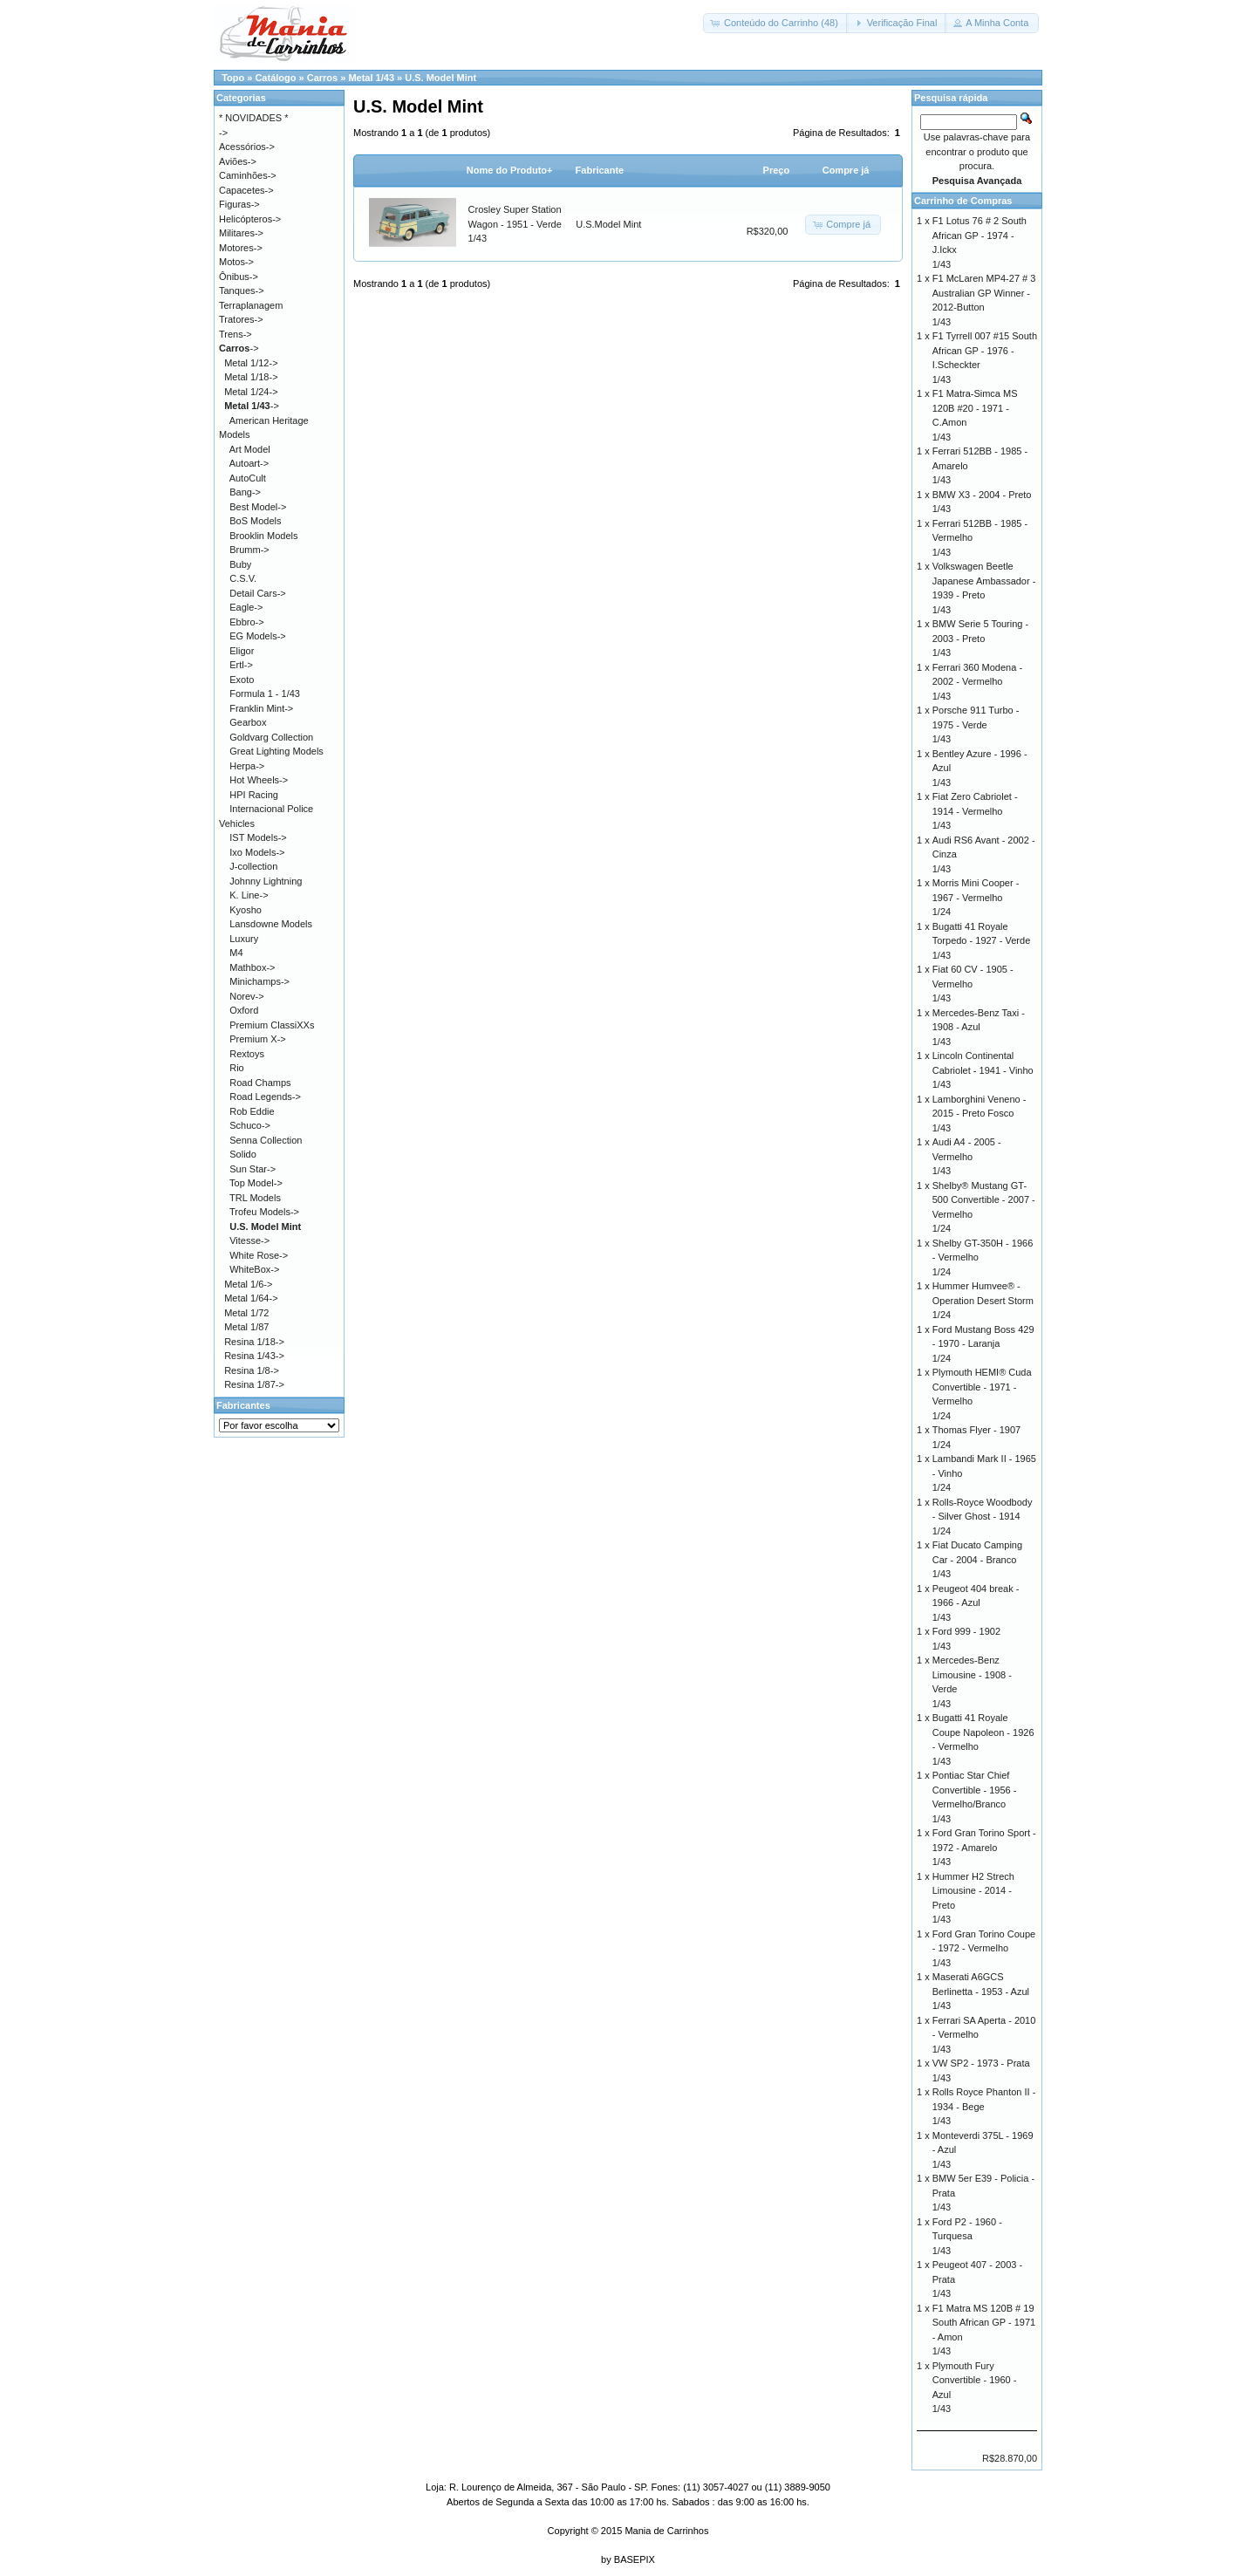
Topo (233, 77)
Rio (236, 1068)
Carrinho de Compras (963, 200)
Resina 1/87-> (254, 1384)
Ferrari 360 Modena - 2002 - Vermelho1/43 (977, 681)
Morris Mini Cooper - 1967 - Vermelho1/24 (976, 897)
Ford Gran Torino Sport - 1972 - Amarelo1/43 (984, 1847)
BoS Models (255, 521)
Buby (240, 564)
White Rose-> (258, 1255)
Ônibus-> (238, 276)
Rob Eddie (251, 1111)
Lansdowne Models (270, 924)
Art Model (249, 449)
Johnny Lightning (265, 881)
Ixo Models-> (256, 852)
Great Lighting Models (276, 751)
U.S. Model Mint (440, 77)
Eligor (241, 651)
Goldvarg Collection (271, 737)
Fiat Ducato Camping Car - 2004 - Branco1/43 (977, 1559)
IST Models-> (258, 837)
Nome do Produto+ (510, 170)
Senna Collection (265, 1140)
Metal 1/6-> (248, 1284)
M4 (235, 952)
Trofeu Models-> (264, 1211)
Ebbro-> (246, 622)
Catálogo (275, 77)
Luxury (243, 938)
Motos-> (236, 261)
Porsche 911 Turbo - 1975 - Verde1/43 (976, 724)
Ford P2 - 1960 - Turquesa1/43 (967, 2236)
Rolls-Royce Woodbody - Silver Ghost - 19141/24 (982, 1516)
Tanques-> (241, 290)
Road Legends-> (265, 1096)
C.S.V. (242, 578)
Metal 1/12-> (250, 363)
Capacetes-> (246, 190)
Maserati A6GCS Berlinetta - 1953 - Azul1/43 (980, 1991)
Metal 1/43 (371, 77)
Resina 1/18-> (254, 1341)
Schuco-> (249, 1125)
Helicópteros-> (250, 219)
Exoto (241, 679)
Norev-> (246, 996)
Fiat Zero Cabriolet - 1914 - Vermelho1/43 (975, 810)
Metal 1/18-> (250, 377)
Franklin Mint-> (261, 708)
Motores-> (241, 248)
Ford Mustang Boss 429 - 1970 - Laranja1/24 (983, 1343)
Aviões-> (237, 161)
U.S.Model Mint (608, 224)
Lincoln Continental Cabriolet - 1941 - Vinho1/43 (983, 1070)
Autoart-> (249, 463)
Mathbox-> (252, 967)
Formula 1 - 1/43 (264, 693)
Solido (242, 1154)
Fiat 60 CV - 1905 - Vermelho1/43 (973, 983)
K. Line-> (248, 895)
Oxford (243, 1010)
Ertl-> (241, 664)
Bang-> (245, 492)
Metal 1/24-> (250, 391)
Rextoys (246, 1054)
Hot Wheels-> (258, 780)
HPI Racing (253, 794)
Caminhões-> (247, 175)
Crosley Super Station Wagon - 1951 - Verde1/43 (515, 223)
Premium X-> (257, 1039)
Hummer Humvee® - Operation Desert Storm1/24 (983, 1300)
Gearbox (247, 722)
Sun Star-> (252, 1169)
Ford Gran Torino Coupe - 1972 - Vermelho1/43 (983, 1948)
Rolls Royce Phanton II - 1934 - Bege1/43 (984, 2106)
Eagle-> (246, 607)
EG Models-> (257, 636)
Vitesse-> (249, 1240)
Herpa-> (246, 766)
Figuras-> (239, 204)
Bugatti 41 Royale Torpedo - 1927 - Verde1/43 (981, 940)
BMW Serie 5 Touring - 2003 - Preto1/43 (980, 638)
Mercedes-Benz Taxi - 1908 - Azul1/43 (978, 1027)
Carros (322, 77)
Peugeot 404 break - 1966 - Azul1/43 (976, 1603)
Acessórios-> (247, 146)
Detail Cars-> (257, 593)
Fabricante (600, 170)
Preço (776, 170)
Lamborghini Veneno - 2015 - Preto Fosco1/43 (979, 1113)
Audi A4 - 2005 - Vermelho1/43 (966, 1156)
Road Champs (259, 1082)
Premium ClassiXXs (271, 1025)
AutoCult (247, 478)
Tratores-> (241, 319)
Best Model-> (257, 507)
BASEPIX (634, 2559)
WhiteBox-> (254, 1269)
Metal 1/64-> (250, 1298)
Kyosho (245, 910)
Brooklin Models (263, 535)
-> (239, 348)
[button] (776, 23)
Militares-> (241, 233)
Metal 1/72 (246, 1313)
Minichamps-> (259, 981)
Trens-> (235, 334)
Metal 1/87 (246, 1327)
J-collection (253, 866)
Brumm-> (249, 549)
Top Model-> (256, 1183)
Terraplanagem (251, 305)
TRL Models (255, 1197)
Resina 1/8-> (251, 1370)
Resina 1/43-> (254, 1355)
